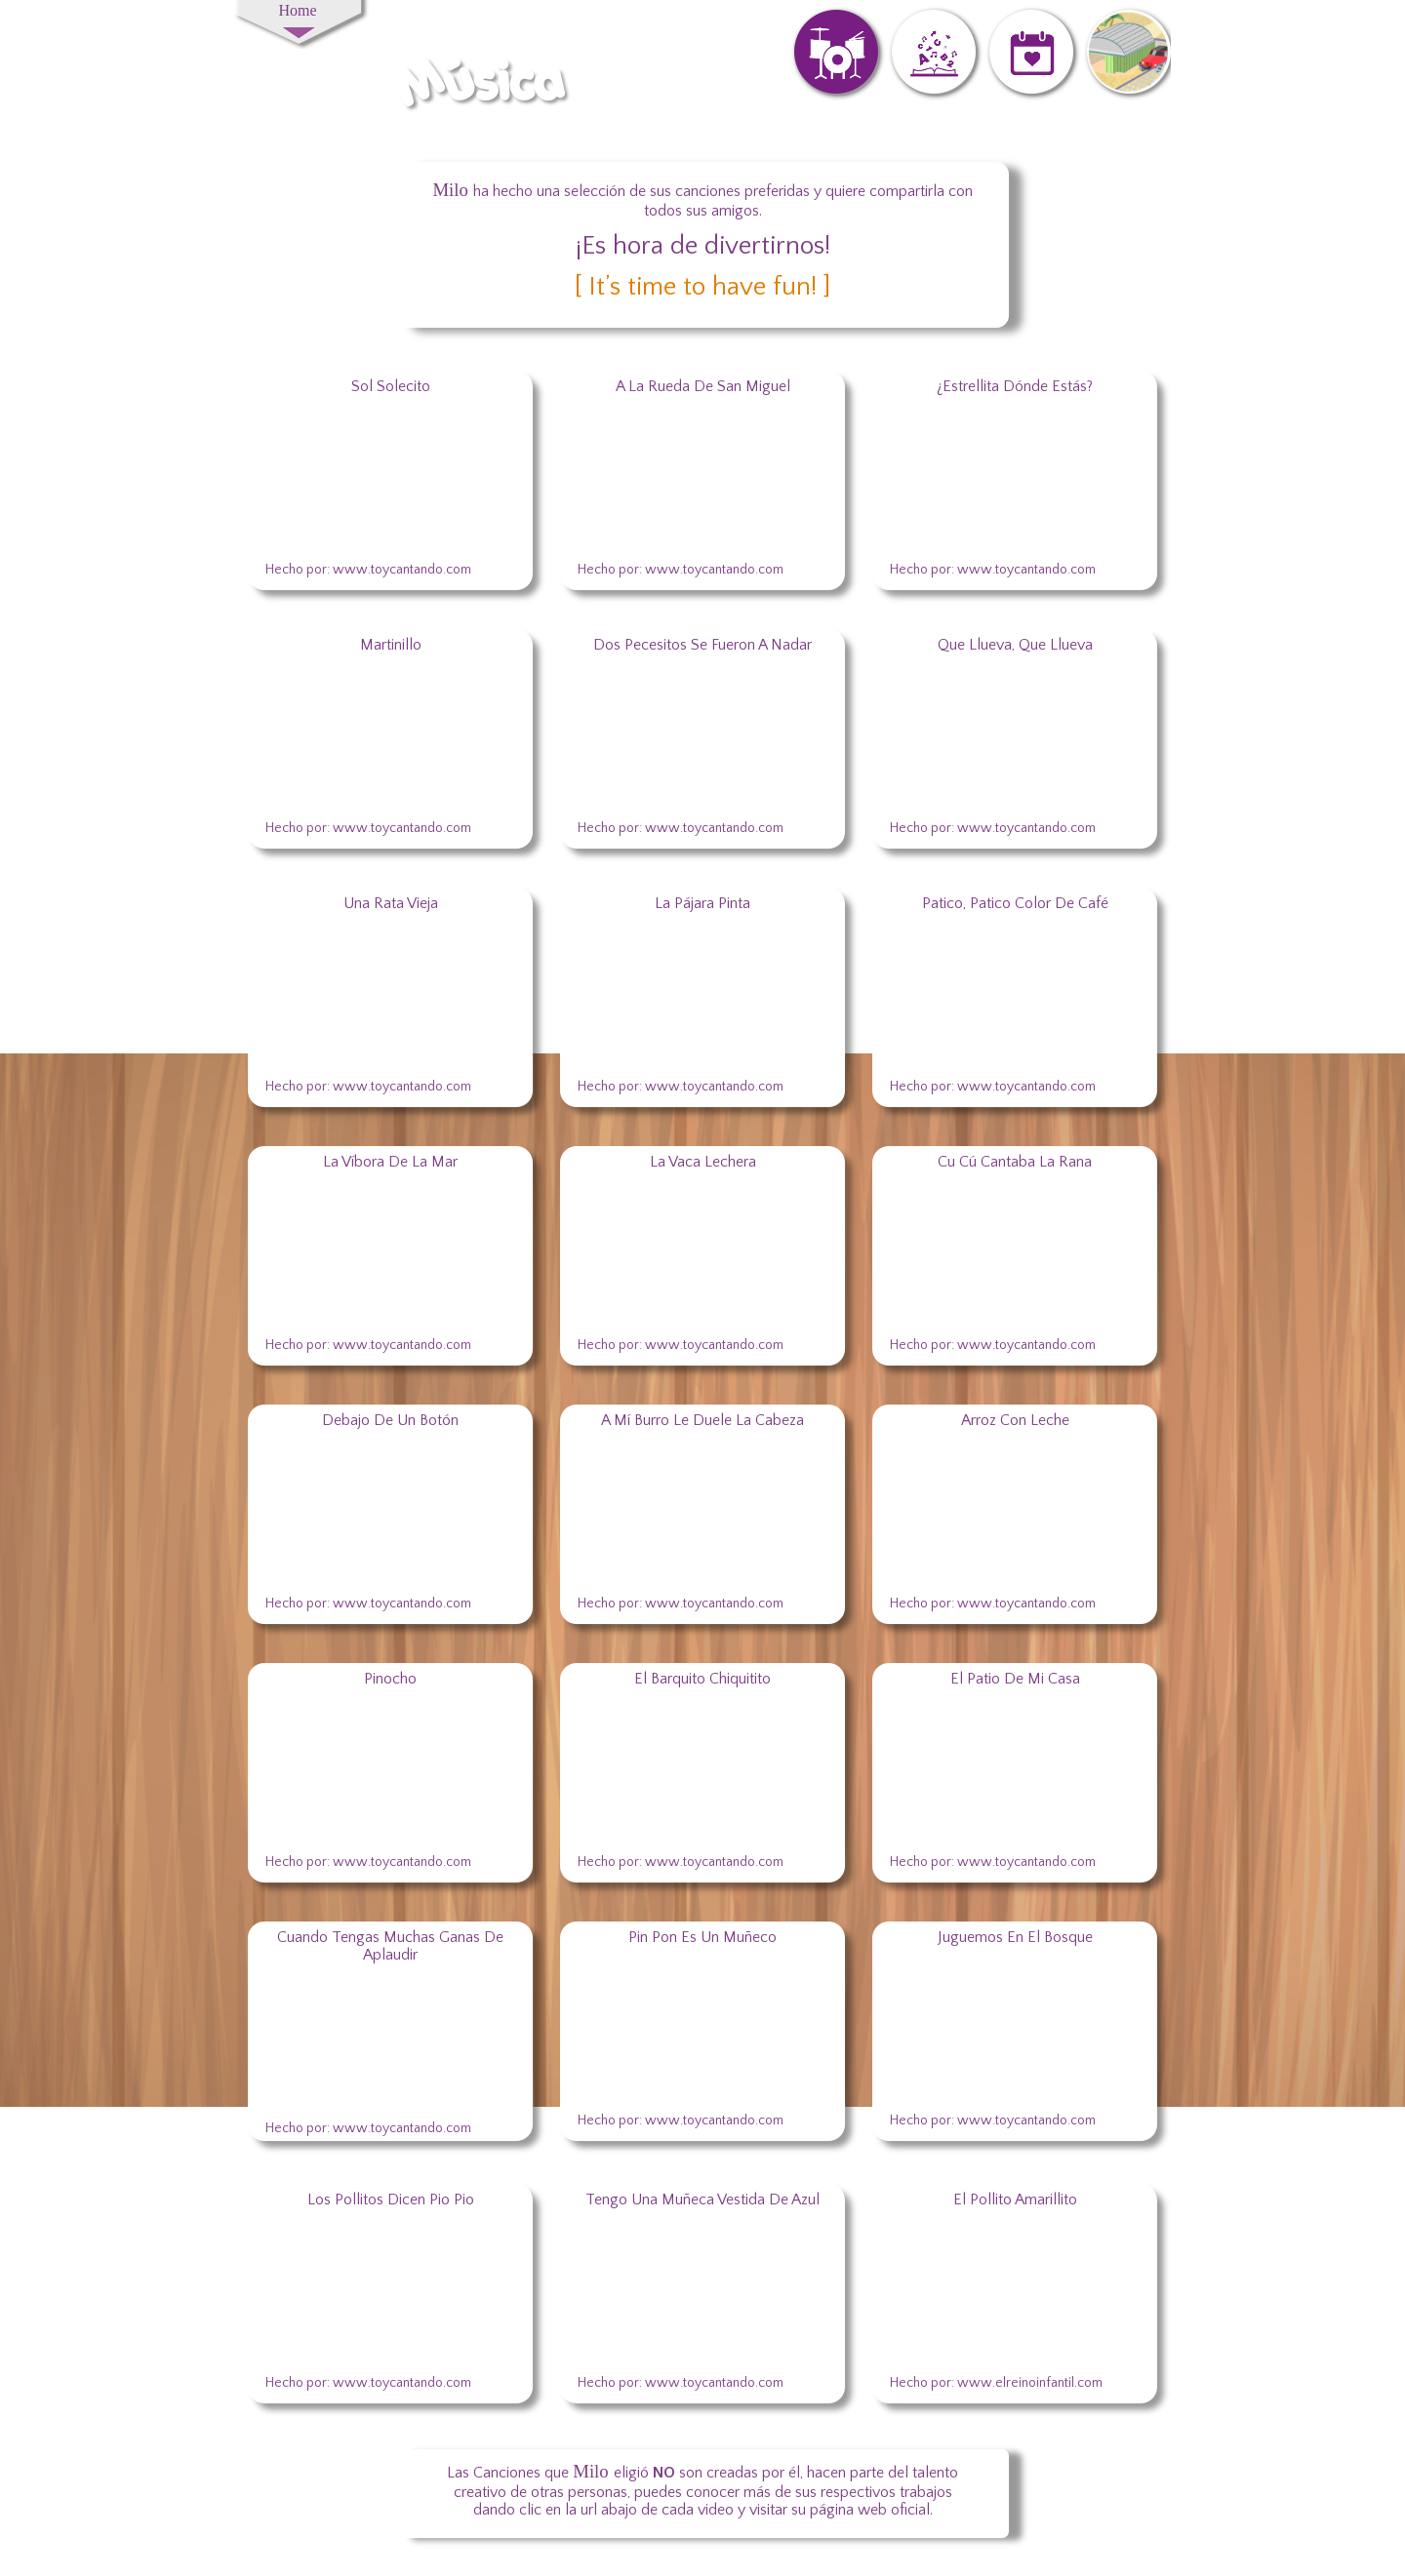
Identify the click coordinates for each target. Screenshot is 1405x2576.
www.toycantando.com (714, 569)
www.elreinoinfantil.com (1030, 2383)
